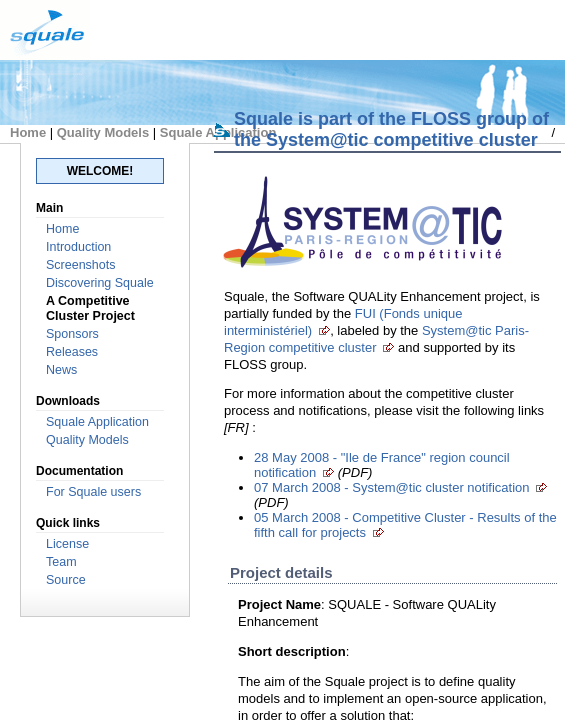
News (61, 370)
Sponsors (72, 334)
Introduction (78, 247)
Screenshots (80, 265)
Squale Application (97, 422)
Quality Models (103, 132)
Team (61, 562)
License (67, 544)
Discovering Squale (100, 283)
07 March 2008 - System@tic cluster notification (391, 487)
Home (28, 132)
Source (66, 580)
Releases (72, 352)
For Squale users (93, 492)
